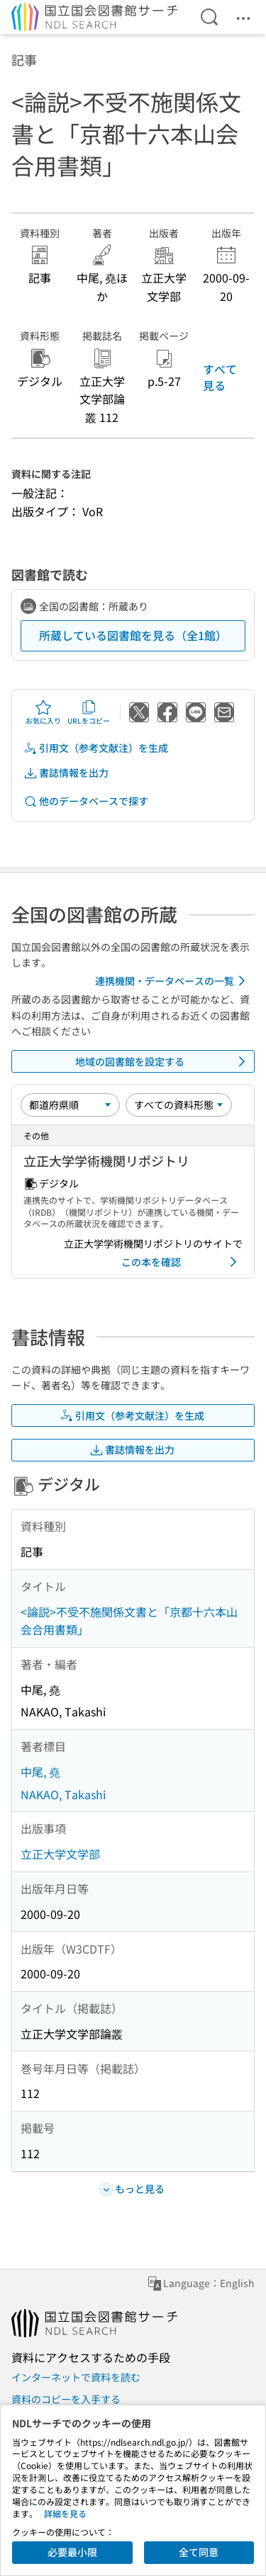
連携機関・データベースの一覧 (172, 980)
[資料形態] (179, 1104)
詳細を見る (65, 2513)
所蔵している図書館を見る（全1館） (133, 635)
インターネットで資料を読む (75, 2377)
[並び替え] (70, 1104)
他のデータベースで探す (85, 801)
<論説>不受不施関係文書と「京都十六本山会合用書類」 (129, 1621)
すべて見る (220, 376)
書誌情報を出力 (66, 772)
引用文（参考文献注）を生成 (95, 748)
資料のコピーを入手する (66, 2399)
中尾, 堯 (40, 1771)
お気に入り (43, 712)
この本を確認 (181, 1261)
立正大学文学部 (60, 1853)
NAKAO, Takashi (63, 1794)
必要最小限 (72, 2552)
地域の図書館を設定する (163, 1061)
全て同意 (198, 2552)
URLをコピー (88, 712)
